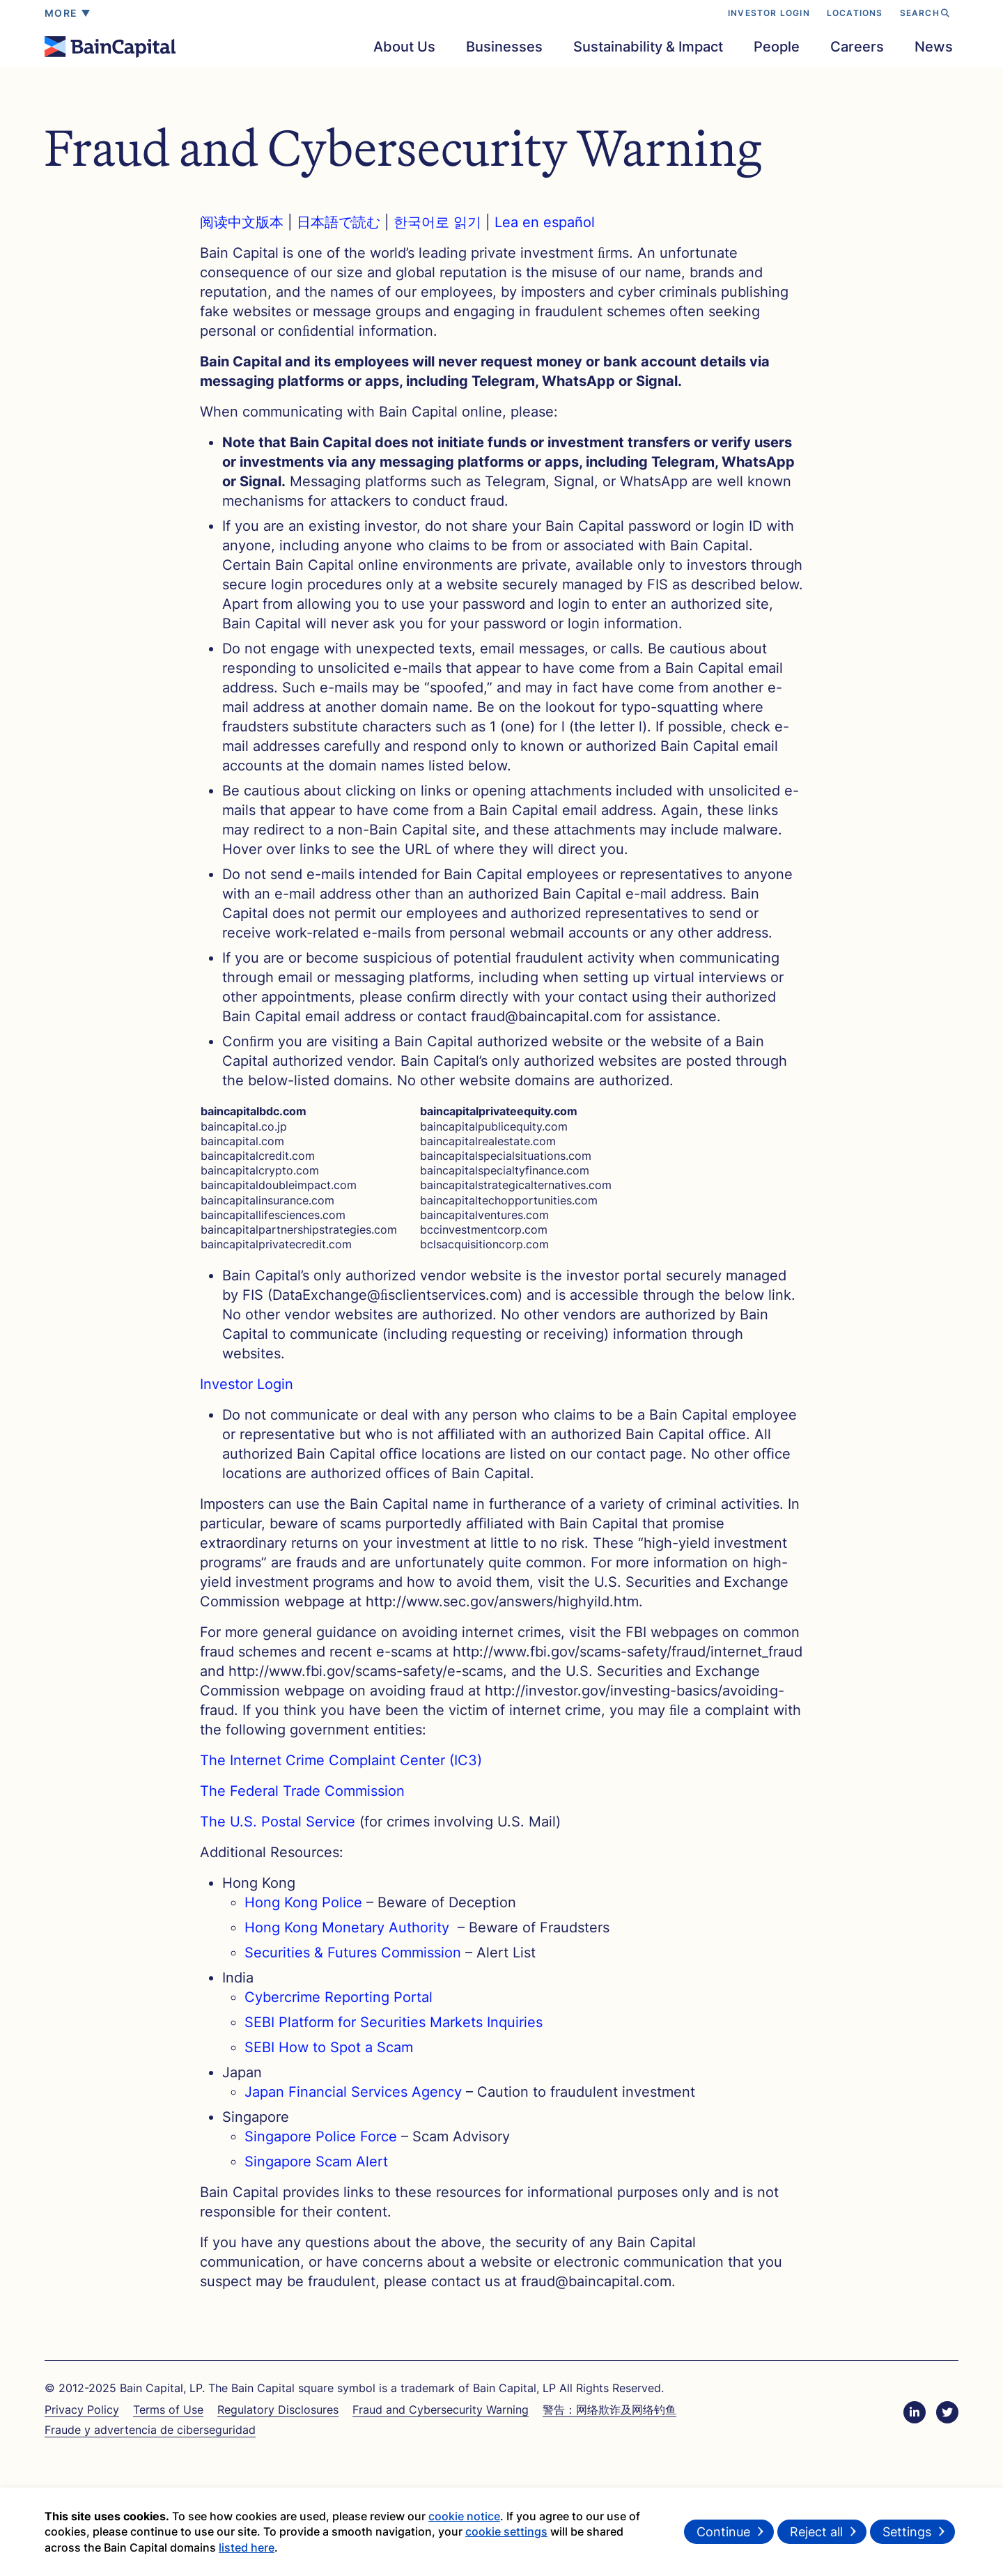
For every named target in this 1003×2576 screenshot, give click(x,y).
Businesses (504, 46)
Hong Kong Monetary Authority (348, 1927)
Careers (857, 46)
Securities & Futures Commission (352, 1952)
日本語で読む (340, 222)
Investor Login (246, 1384)
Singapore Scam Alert (316, 2161)
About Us (404, 46)
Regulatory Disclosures (278, 2409)
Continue (723, 2534)
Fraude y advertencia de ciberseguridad (150, 2430)
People (777, 46)
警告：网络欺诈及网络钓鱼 (609, 2409)
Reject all (816, 2534)
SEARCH (925, 13)
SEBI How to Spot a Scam (328, 2047)
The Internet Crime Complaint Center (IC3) (341, 1760)
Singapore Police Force (320, 2136)
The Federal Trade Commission (302, 1791)
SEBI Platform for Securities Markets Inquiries (393, 2022)
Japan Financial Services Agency (353, 2092)
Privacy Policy (82, 2409)
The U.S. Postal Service (277, 1821)
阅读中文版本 (244, 222)
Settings (907, 2534)
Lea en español (545, 222)
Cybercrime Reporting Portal (338, 1997)
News (934, 46)
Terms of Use (168, 2409)
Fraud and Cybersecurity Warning (440, 2409)
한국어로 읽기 (437, 222)
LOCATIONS (855, 13)
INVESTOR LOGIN (769, 13)
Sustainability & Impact (648, 46)
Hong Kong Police (303, 1902)
